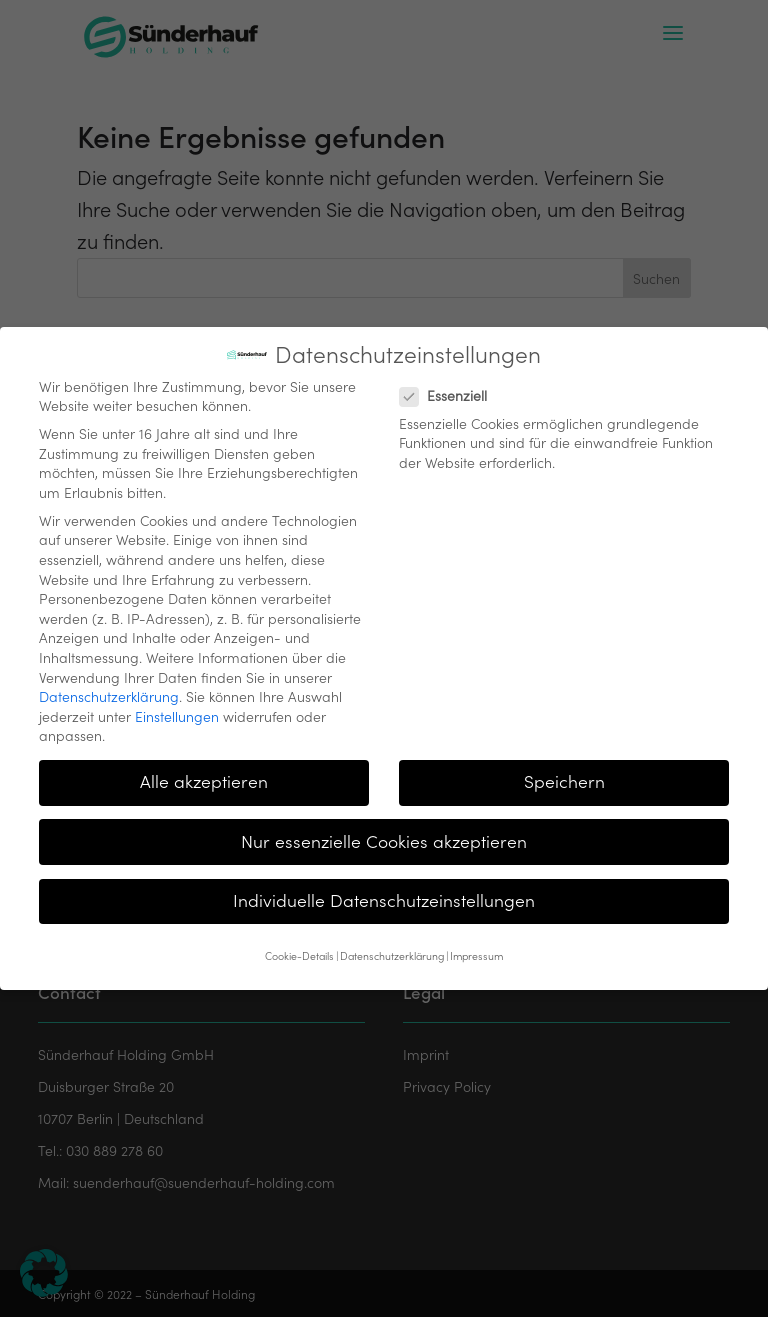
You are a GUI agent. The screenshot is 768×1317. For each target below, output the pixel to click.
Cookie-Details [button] (299, 945)
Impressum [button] (476, 945)
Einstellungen (177, 706)
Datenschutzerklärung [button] (392, 945)
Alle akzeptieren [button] (204, 771)
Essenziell (451, 385)
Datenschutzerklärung (109, 686)
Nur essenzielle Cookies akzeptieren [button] (384, 831)
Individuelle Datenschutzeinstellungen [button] (384, 890)
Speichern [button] (564, 771)
